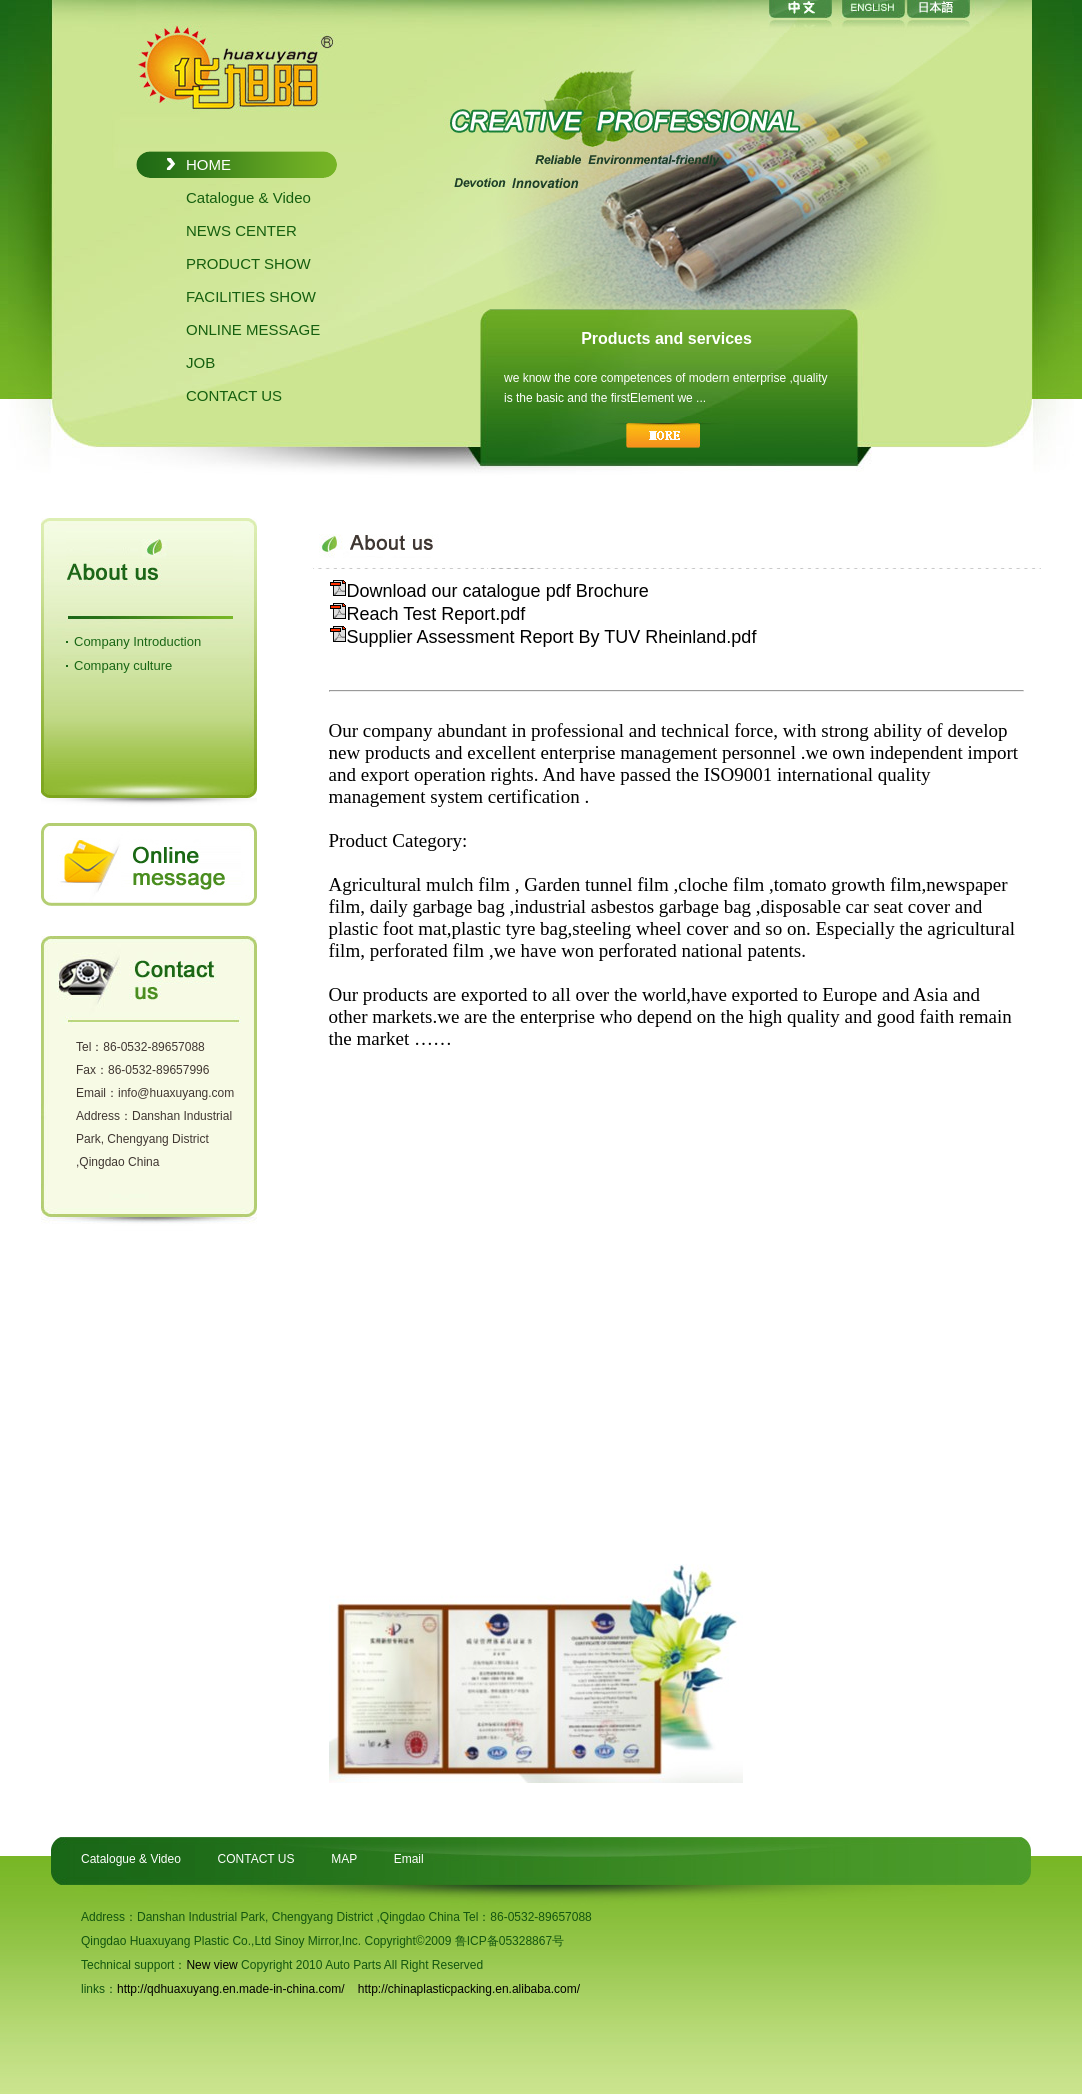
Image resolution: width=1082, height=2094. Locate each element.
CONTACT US (234, 395)
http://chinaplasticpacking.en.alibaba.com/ (469, 1989)
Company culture (123, 665)
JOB (200, 362)
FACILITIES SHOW (251, 296)
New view (211, 1965)
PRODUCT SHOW (248, 263)
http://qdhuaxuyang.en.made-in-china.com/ (230, 1989)
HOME (208, 164)
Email (409, 1859)
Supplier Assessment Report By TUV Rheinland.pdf (543, 637)
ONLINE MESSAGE (253, 329)
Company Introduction (137, 641)
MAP (344, 1859)
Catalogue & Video (248, 197)
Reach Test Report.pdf (427, 614)
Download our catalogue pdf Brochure (489, 591)
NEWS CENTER (241, 230)
